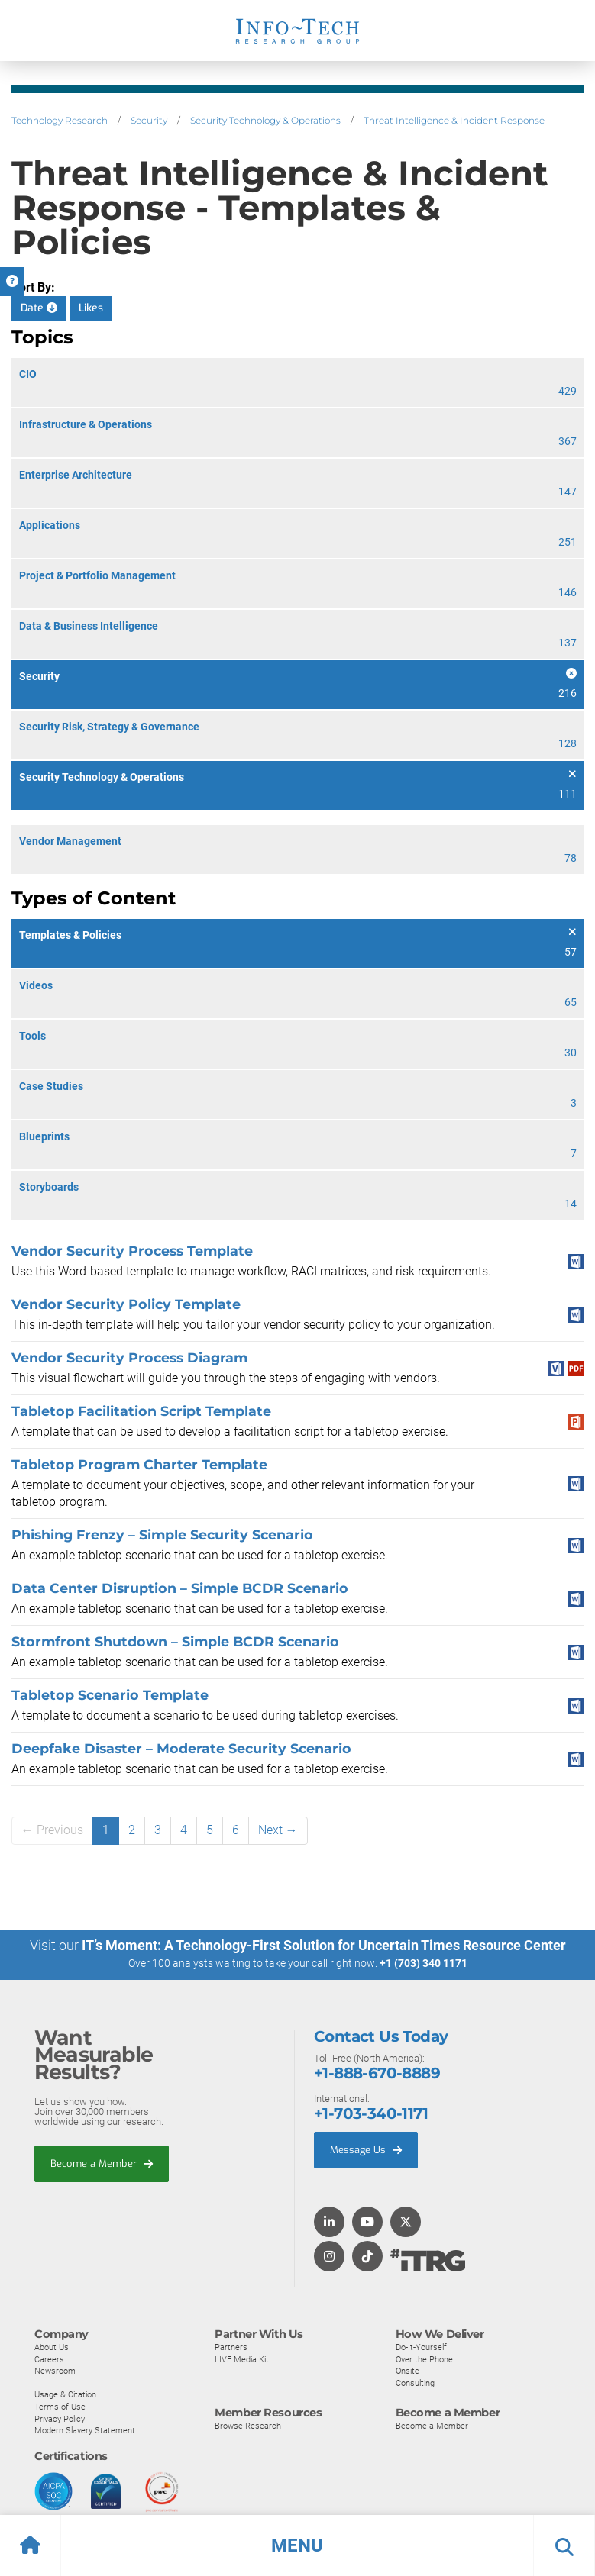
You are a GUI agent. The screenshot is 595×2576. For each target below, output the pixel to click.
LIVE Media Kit (242, 2358)
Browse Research (248, 2425)
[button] (297, 2545)
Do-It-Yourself (421, 2346)
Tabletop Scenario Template (110, 1695)
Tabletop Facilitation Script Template (141, 1411)
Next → (278, 1830)
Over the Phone (424, 2358)
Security (149, 120)
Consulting (415, 2382)
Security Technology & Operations (265, 120)
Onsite (407, 2370)
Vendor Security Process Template (132, 1251)
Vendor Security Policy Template (126, 1304)
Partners (231, 2346)
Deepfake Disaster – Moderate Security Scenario (181, 1748)
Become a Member (101, 2162)
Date (39, 308)
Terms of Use (60, 2405)
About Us (51, 2346)
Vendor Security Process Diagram (129, 1357)
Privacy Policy (59, 2418)
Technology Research (59, 120)
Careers (49, 2358)
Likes (91, 308)
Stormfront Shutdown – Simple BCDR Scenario (175, 1641)
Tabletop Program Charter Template (139, 1464)
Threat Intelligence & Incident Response (454, 120)
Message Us (366, 2148)
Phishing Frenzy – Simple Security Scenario (162, 1535)
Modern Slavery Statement (84, 2429)
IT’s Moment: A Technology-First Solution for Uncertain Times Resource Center (324, 1945)
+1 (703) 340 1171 (423, 1963)
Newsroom (55, 2370)
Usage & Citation (65, 2394)
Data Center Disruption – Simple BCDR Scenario (179, 1588)
